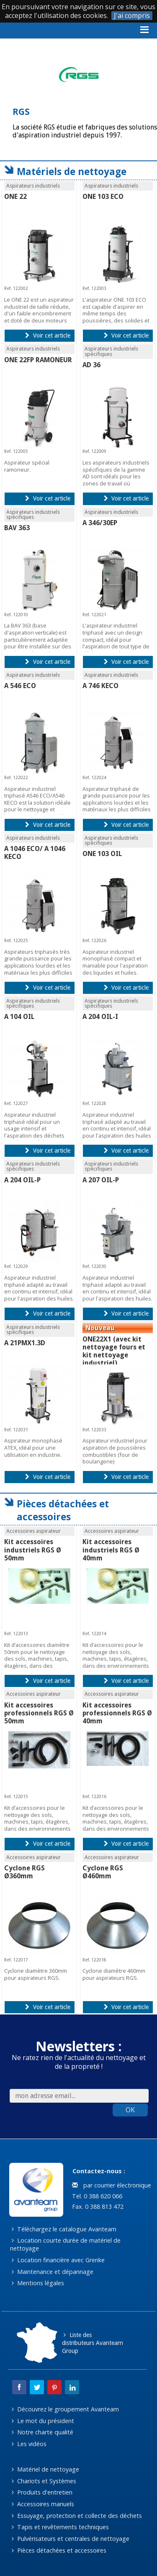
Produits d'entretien (42, 2492)
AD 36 (91, 365)
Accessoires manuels (43, 2504)
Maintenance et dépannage (52, 2272)
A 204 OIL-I (100, 1017)
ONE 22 (15, 197)
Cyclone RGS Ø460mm (102, 1872)
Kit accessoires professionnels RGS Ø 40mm (117, 1713)
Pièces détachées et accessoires (59, 2550)
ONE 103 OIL (102, 854)
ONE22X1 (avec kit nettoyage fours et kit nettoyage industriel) (113, 1351)
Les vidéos (29, 2444)
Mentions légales (38, 2283)
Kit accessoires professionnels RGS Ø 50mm (39, 1713)
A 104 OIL (19, 1017)
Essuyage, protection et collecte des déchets (77, 2516)
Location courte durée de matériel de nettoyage (65, 2244)
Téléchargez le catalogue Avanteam (64, 2229)
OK (130, 2109)
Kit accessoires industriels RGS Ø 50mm (32, 1550)
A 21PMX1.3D (24, 1343)
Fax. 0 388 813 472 (97, 2206)
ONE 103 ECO (103, 197)
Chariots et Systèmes (44, 2481)
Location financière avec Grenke (58, 2260)
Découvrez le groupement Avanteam (65, 2409)
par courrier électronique (111, 2185)
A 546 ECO (20, 686)
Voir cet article (47, 335)
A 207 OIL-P (100, 1180)
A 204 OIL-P (22, 1180)
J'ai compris (132, 15)
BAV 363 (17, 528)
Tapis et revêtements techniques (60, 2527)
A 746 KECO (100, 686)
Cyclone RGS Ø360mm (24, 1872)
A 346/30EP (99, 523)
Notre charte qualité (42, 2432)
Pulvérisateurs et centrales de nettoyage (70, 2539)
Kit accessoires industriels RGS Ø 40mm (110, 1550)
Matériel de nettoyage (45, 2469)
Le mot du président (43, 2421)
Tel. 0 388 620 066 (96, 2196)
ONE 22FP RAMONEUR (38, 360)
